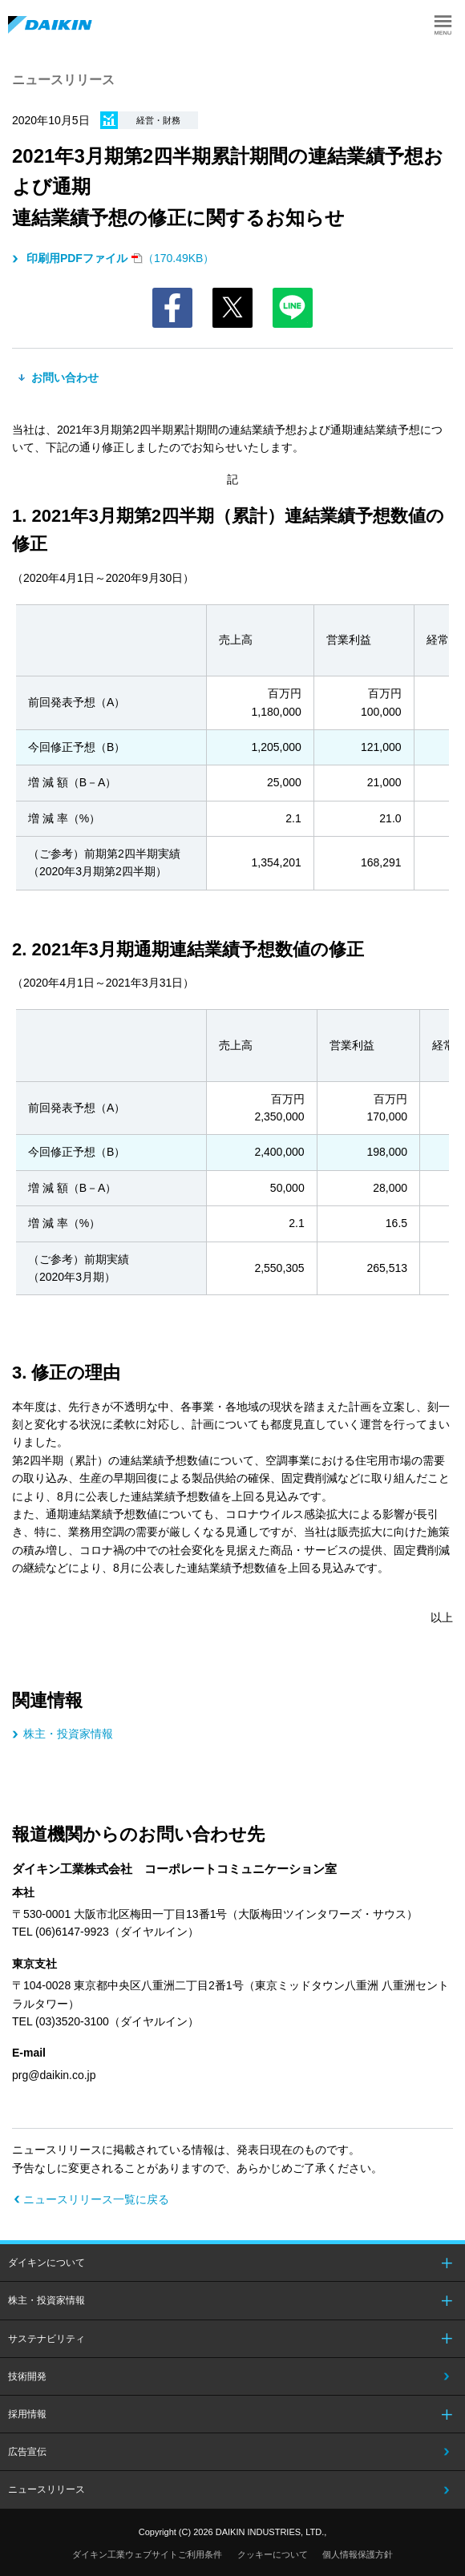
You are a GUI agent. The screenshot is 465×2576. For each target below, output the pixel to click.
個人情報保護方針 (357, 2554)
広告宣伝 (27, 2451)
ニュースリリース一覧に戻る (96, 2199)
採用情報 (27, 2414)
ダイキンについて (46, 2262)
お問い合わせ (63, 377)
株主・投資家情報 (68, 1733)
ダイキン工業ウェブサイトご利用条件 (147, 2554)
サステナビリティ (46, 2338)
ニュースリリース (46, 2489)
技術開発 (27, 2376)
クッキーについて (272, 2554)
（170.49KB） (118, 258)
